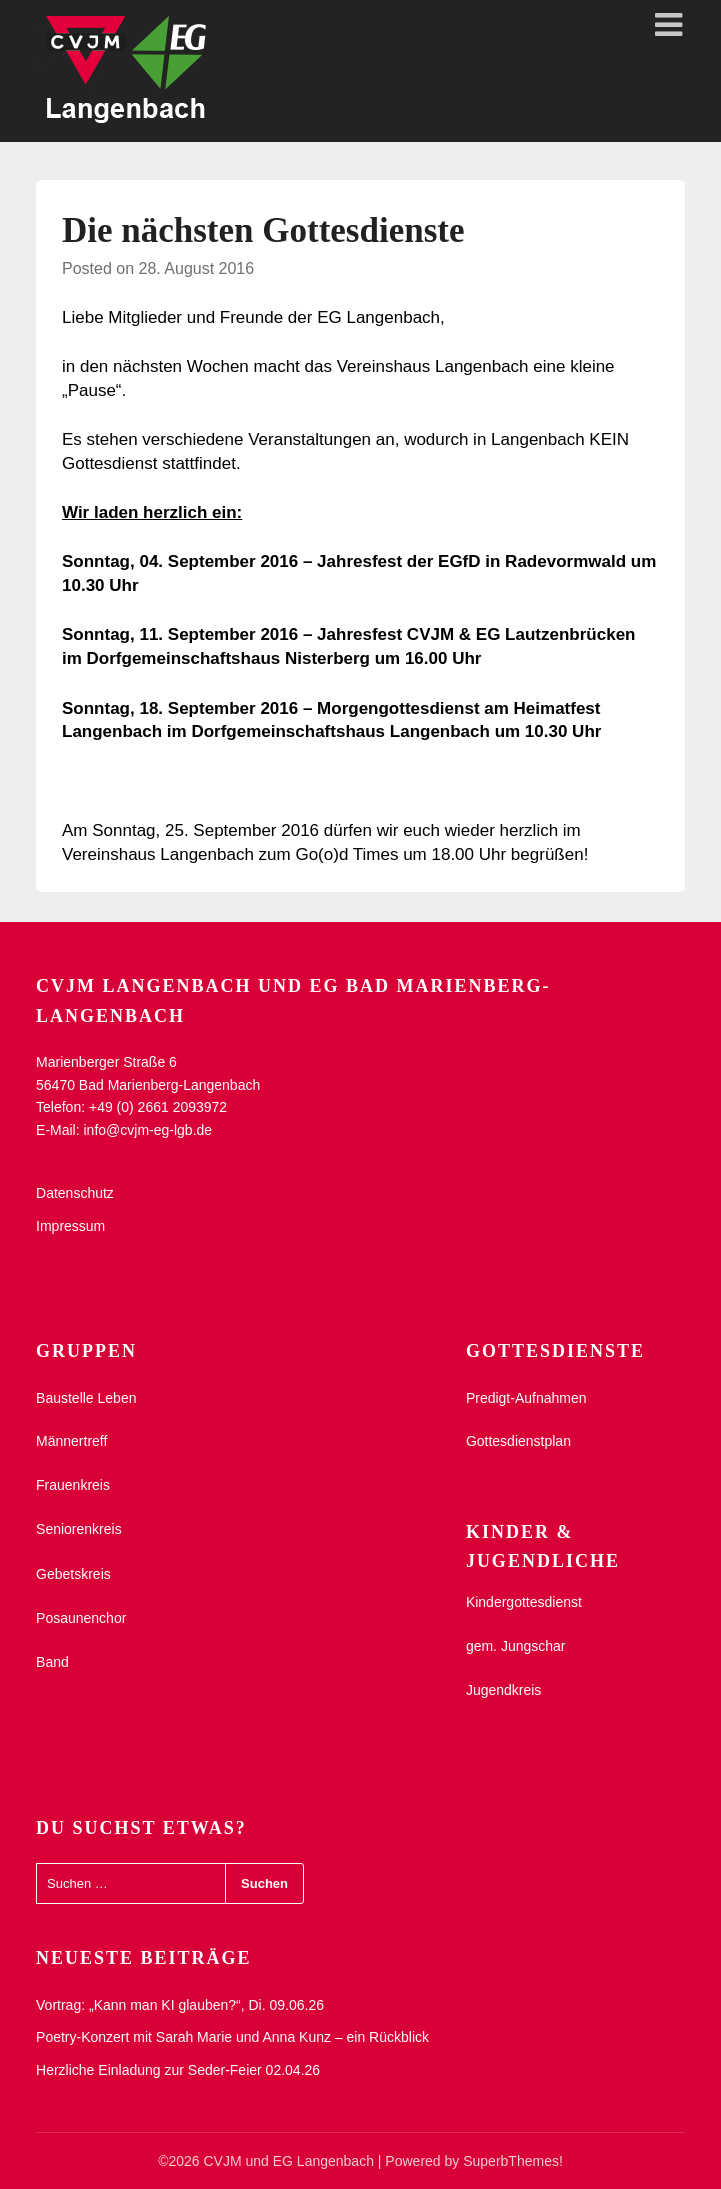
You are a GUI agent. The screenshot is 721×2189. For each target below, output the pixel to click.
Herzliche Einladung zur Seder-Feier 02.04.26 (178, 2070)
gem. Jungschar (516, 1646)
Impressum (70, 1226)
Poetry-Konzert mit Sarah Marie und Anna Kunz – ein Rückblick (232, 2037)
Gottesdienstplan (518, 1441)
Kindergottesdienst (524, 1602)
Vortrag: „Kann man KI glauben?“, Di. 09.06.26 (180, 2005)
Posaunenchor (81, 1618)
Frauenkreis (73, 1485)
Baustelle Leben (86, 1398)
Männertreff (71, 1441)
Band (52, 1662)
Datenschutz (75, 1193)
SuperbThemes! (513, 2161)
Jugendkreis (504, 1690)
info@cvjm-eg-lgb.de (148, 1130)
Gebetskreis (73, 1574)
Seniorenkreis (79, 1529)
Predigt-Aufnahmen (526, 1398)
